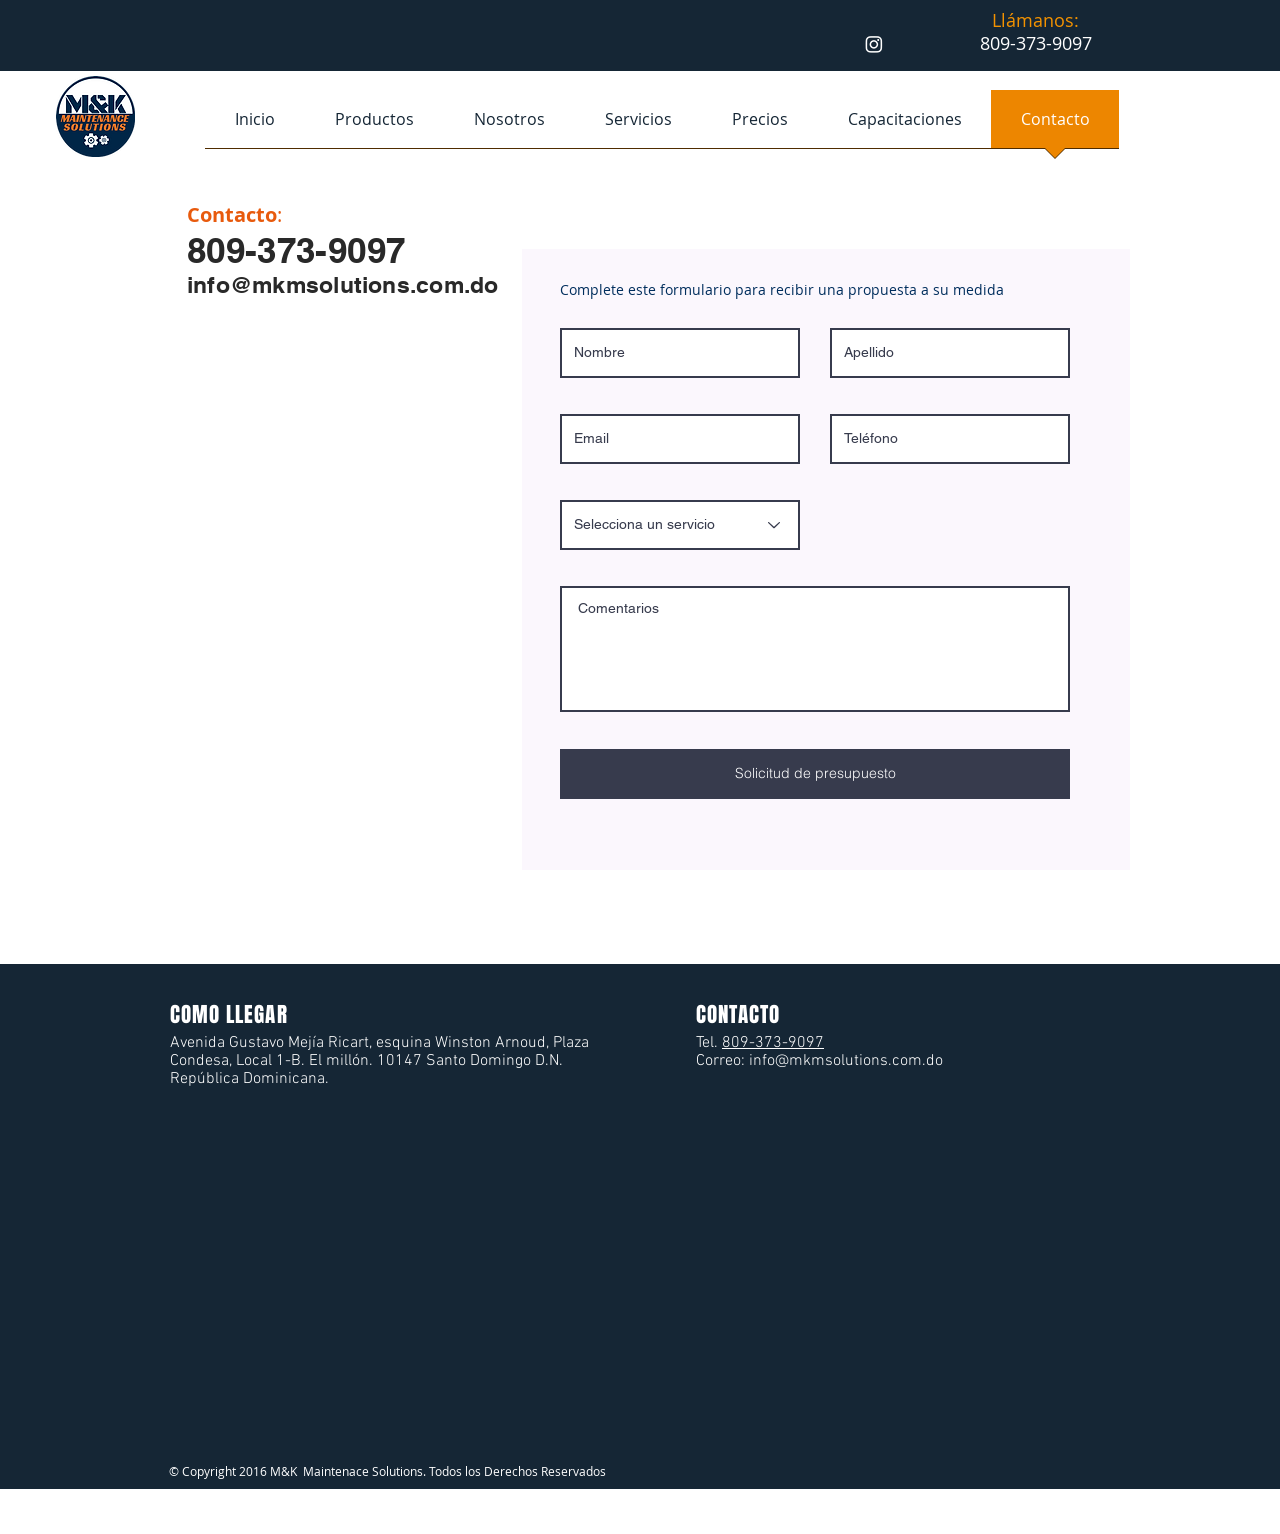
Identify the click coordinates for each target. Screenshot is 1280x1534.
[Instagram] (874, 44)
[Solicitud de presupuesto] (815, 774)
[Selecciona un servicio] (680, 525)
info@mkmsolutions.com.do (343, 284)
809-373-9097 (773, 1043)
